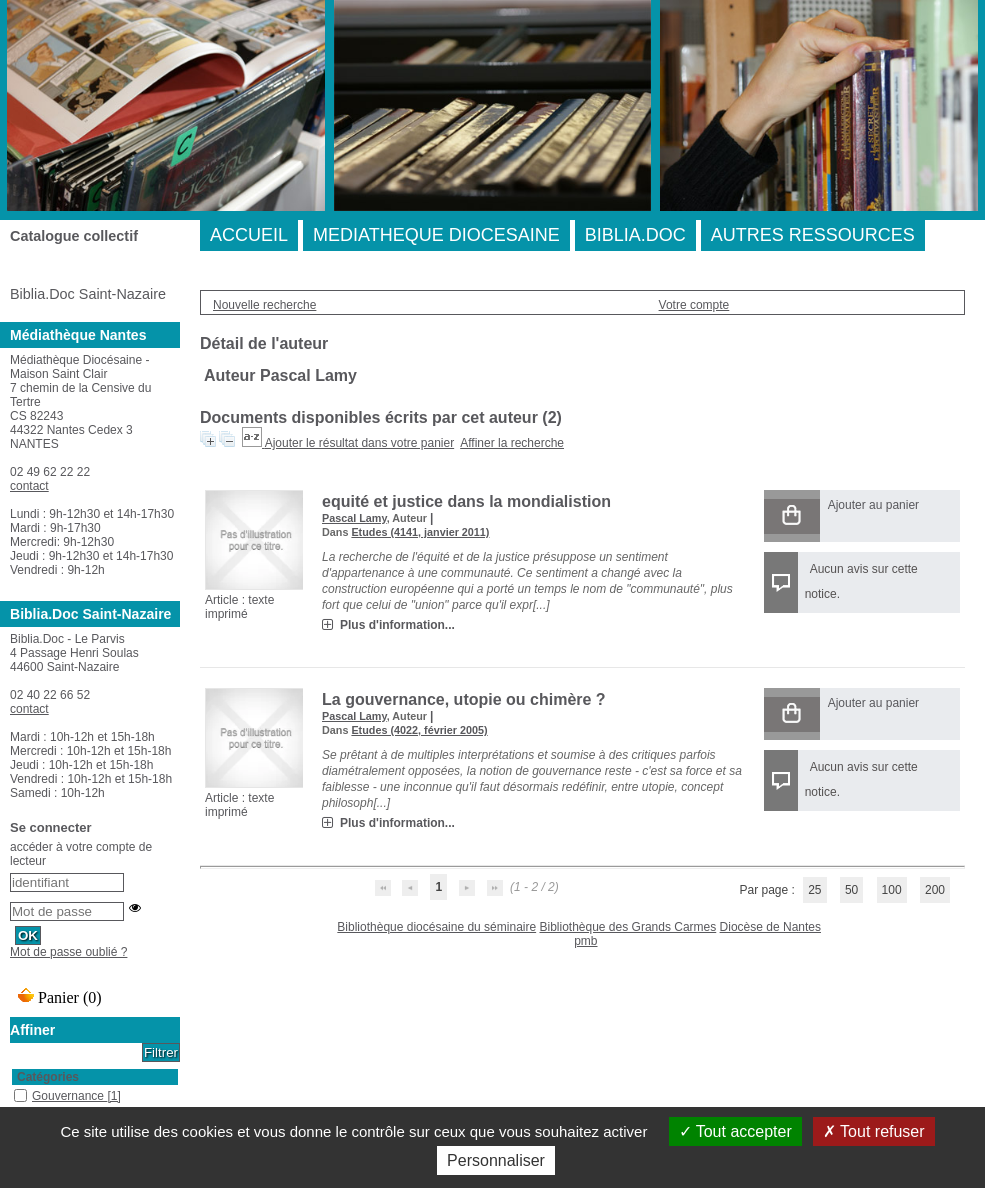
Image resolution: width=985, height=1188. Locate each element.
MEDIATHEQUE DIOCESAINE (436, 235)
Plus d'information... (397, 625)
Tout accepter (735, 1131)
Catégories (48, 1077)
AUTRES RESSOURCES (813, 235)
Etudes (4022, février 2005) (419, 730)
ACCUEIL (249, 235)
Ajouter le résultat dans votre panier (359, 443)
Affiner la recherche (512, 443)
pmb (585, 941)
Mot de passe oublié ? (68, 952)
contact (29, 486)
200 (935, 890)
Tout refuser (874, 1131)
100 (892, 890)
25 (814, 890)
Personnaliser (496, 1160)
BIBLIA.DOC (635, 235)
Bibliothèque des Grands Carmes (627, 927)
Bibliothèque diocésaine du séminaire (436, 927)
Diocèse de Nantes (770, 927)
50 (851, 890)
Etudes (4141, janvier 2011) (420, 532)
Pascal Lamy (354, 518)
